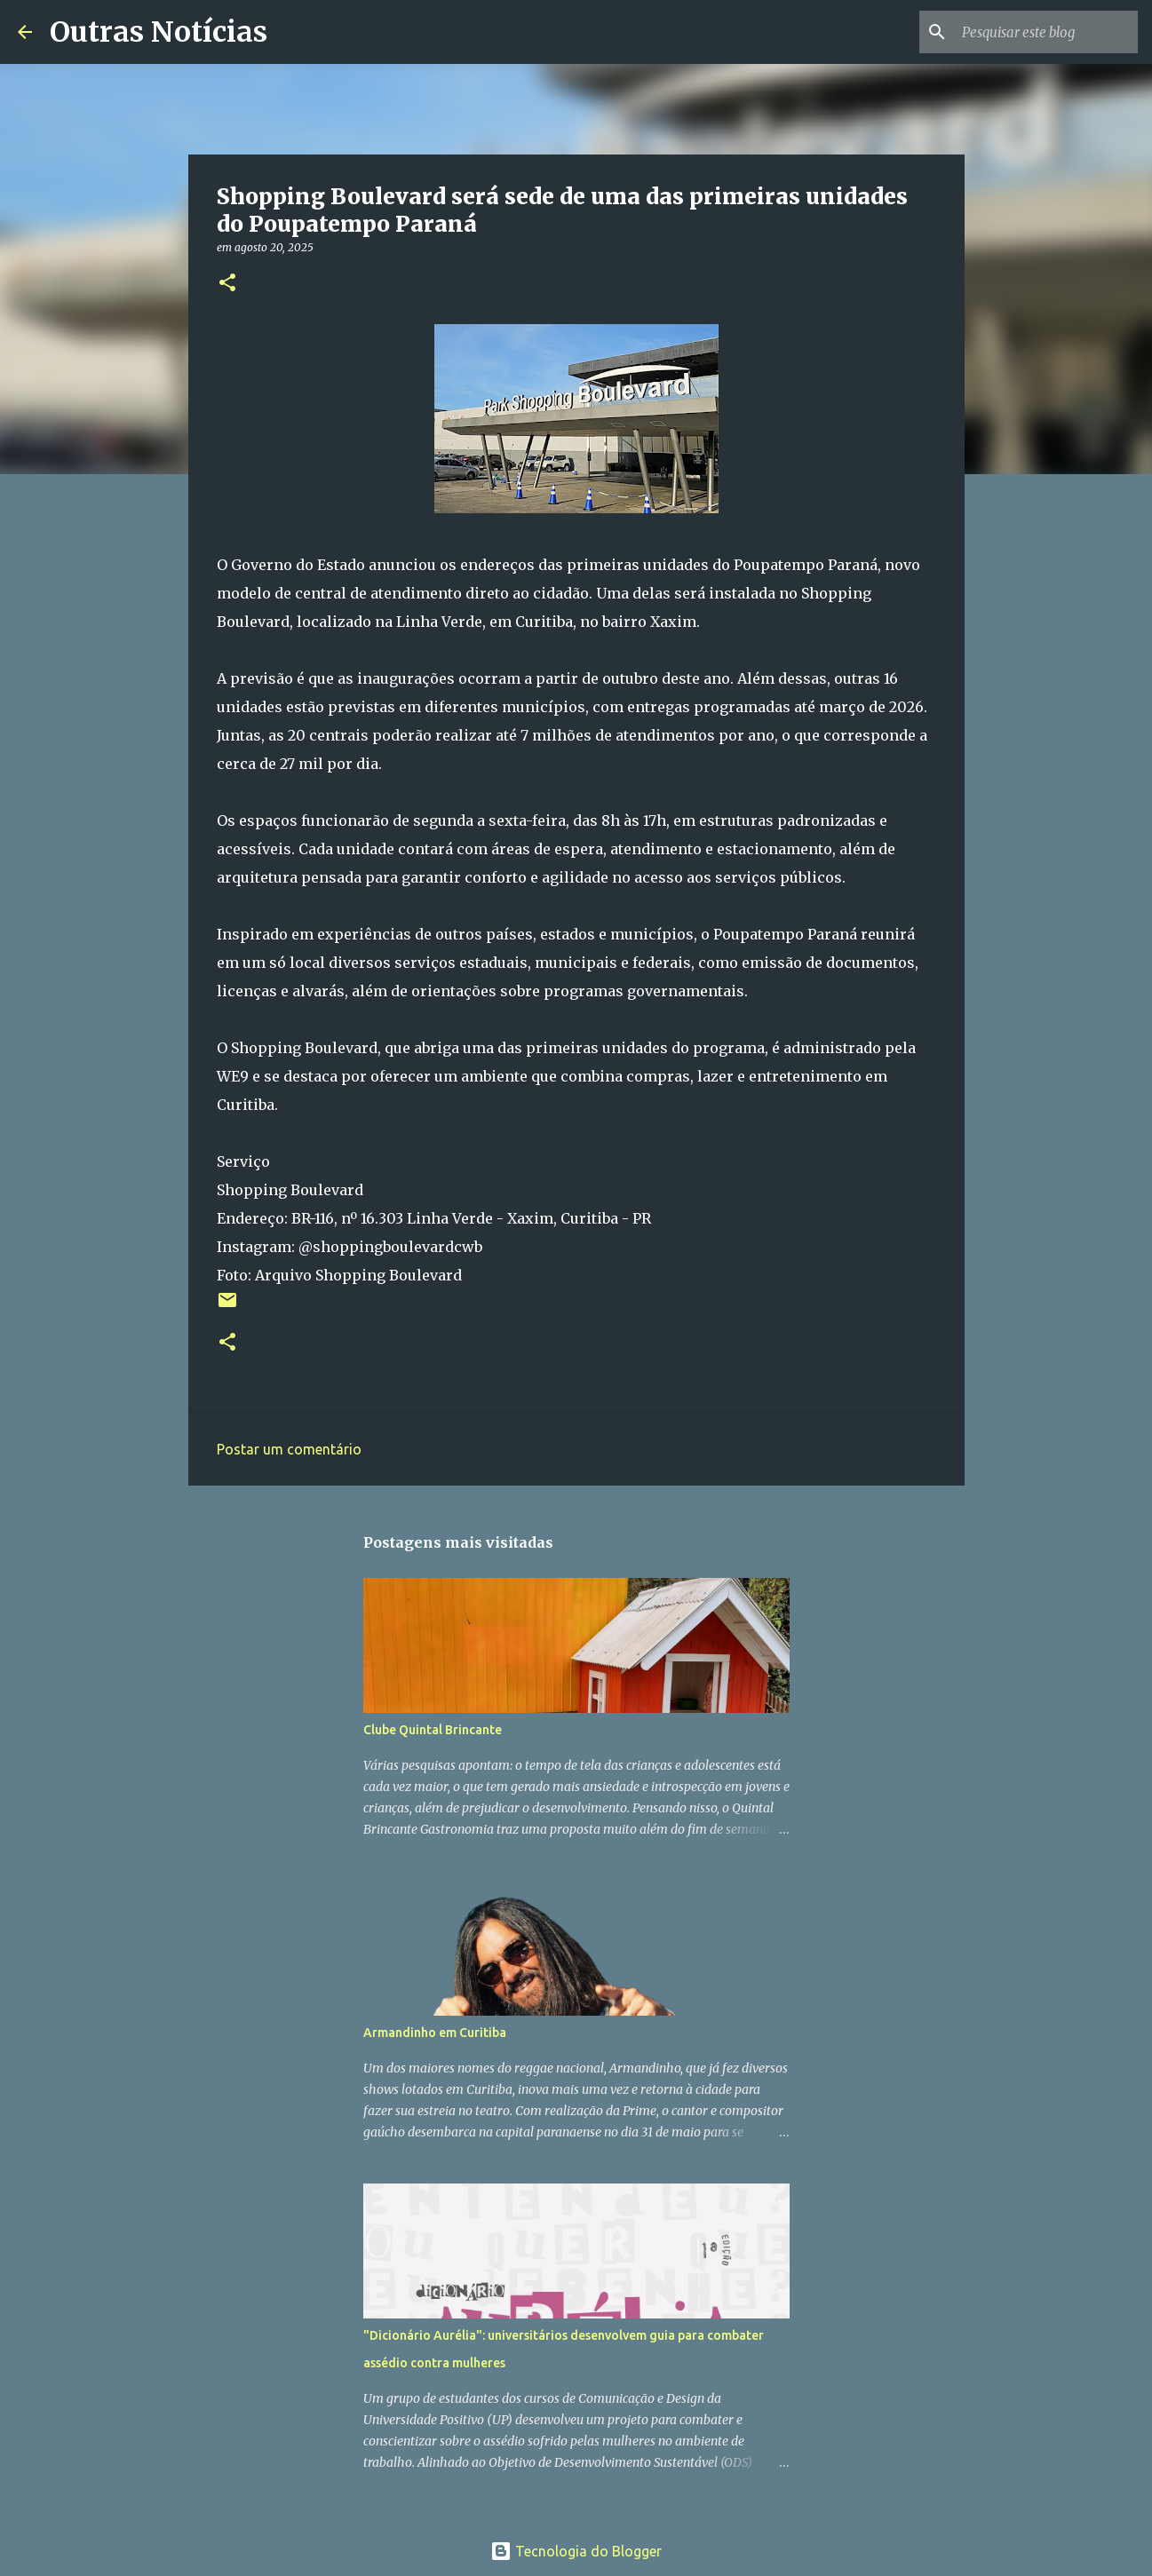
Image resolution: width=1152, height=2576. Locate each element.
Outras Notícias (158, 32)
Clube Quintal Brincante (432, 1730)
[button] (227, 284)
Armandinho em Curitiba (434, 2032)
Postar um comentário (289, 1449)
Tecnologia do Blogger (576, 2551)
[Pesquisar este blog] (1044, 32)
